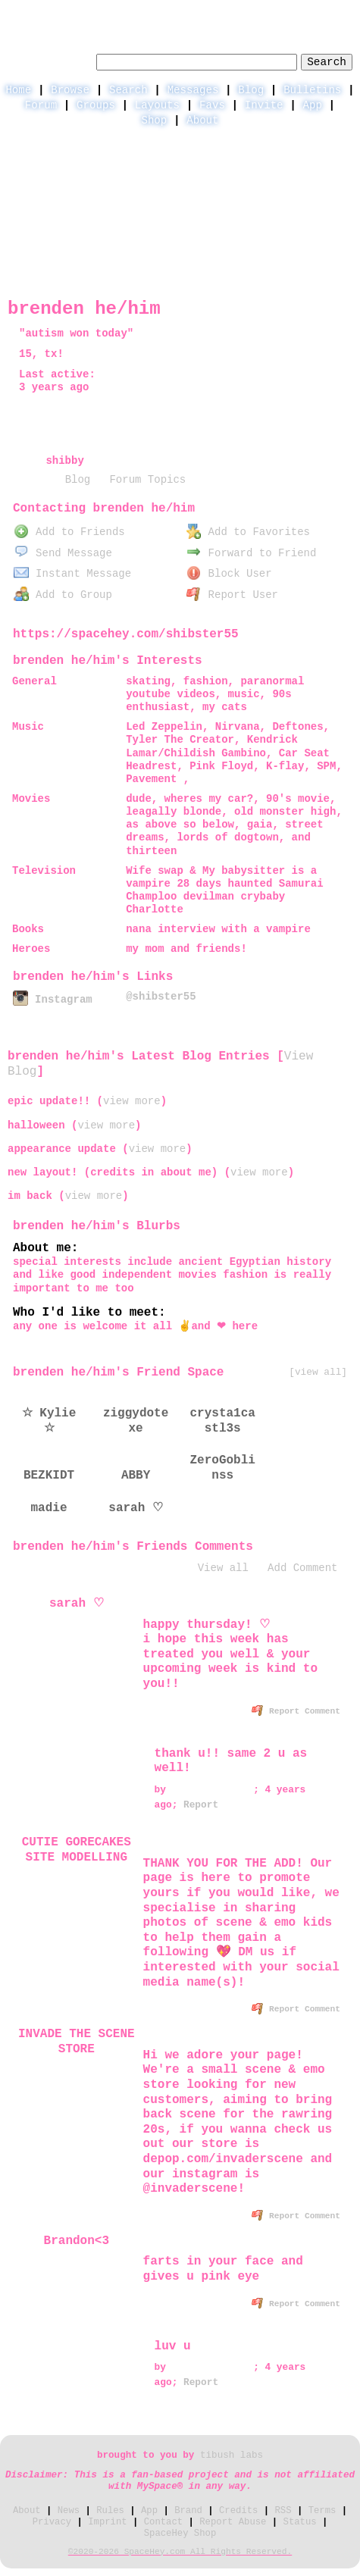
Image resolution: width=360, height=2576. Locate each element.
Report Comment (296, 1711)
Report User (232, 595)
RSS (283, 2511)
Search (326, 62)
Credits (238, 2511)
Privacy (52, 2522)
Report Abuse (232, 2522)
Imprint (107, 2522)
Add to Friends (69, 532)
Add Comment (302, 1568)
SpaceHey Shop (180, 2533)
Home (18, 90)
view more (132, 1101)
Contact (163, 2522)
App (312, 105)
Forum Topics (147, 480)
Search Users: (50, 60)
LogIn (278, 12)
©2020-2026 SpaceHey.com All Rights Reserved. (180, 2551)
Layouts (157, 105)
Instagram (52, 1000)
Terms (322, 2511)
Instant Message (72, 574)
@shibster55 (161, 997)
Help (230, 12)
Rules (110, 2511)
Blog (251, 90)
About (202, 120)
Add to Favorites (248, 532)
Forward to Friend (251, 553)
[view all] (318, 1372)
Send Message (63, 553)
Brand (188, 2511)
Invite (264, 105)
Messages (193, 90)
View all (223, 1568)
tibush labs (231, 2455)
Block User (229, 574)
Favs (212, 105)
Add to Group (63, 595)
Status (300, 2522)
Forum (41, 105)
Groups (96, 105)
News (69, 2511)
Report (200, 1805)
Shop (154, 120)
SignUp (334, 12)
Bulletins (312, 90)
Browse (70, 90)
